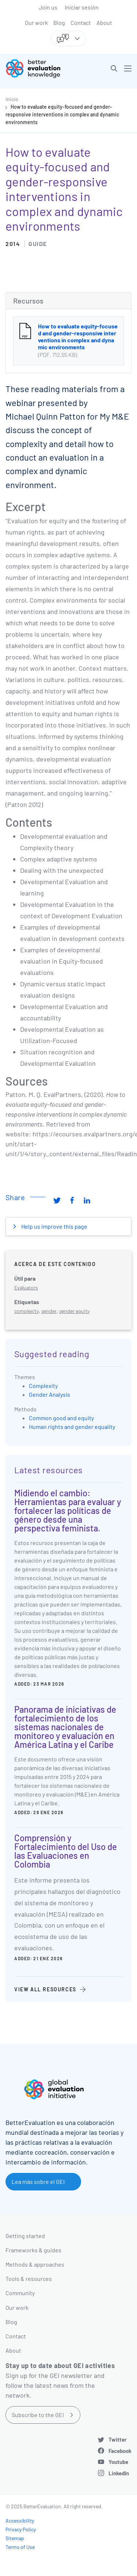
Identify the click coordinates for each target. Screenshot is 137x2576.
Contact (81, 22)
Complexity (43, 1385)
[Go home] (39, 68)
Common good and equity (61, 1417)
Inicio (11, 99)
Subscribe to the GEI (38, 2414)
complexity (26, 1311)
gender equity (74, 1311)
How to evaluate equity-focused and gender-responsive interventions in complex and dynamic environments (62, 114)
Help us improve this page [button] (53, 1226)
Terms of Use (20, 2547)
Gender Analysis (49, 1394)
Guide (37, 243)
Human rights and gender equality (72, 1426)
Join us (48, 7)
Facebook (120, 2450)
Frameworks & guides (33, 2249)
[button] (114, 68)
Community (20, 2292)
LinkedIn (119, 2473)
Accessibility (19, 2520)
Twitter (118, 2439)
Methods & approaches (34, 2264)
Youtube (118, 2461)
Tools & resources (28, 2278)
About (104, 22)
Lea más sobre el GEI (38, 2181)
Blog (59, 22)
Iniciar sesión (82, 7)
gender (49, 1311)
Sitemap (14, 2538)
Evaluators (26, 1287)
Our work (36, 22)
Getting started (25, 2235)
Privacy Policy (20, 2529)
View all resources (45, 1989)
